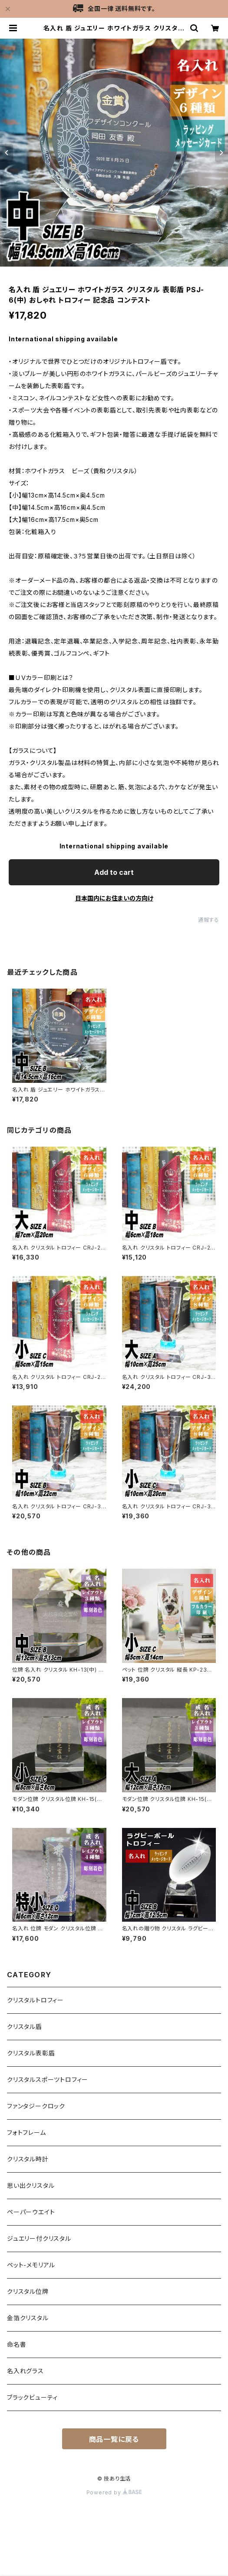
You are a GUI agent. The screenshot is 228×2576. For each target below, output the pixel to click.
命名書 (16, 2344)
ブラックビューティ (32, 2397)
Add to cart (114, 872)
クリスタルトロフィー (35, 2000)
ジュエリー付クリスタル (39, 2238)
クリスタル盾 (24, 2026)
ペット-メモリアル (31, 2265)
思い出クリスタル (30, 2185)
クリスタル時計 (28, 2159)
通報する (208, 920)
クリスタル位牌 (28, 2291)
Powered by (114, 2492)
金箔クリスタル (28, 2318)
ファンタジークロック (36, 2106)
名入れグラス (25, 2371)
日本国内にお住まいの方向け (114, 898)
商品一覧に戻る (114, 2439)
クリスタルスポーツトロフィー (47, 2079)
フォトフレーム (26, 2132)
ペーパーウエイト (31, 2212)
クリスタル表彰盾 (31, 2053)
